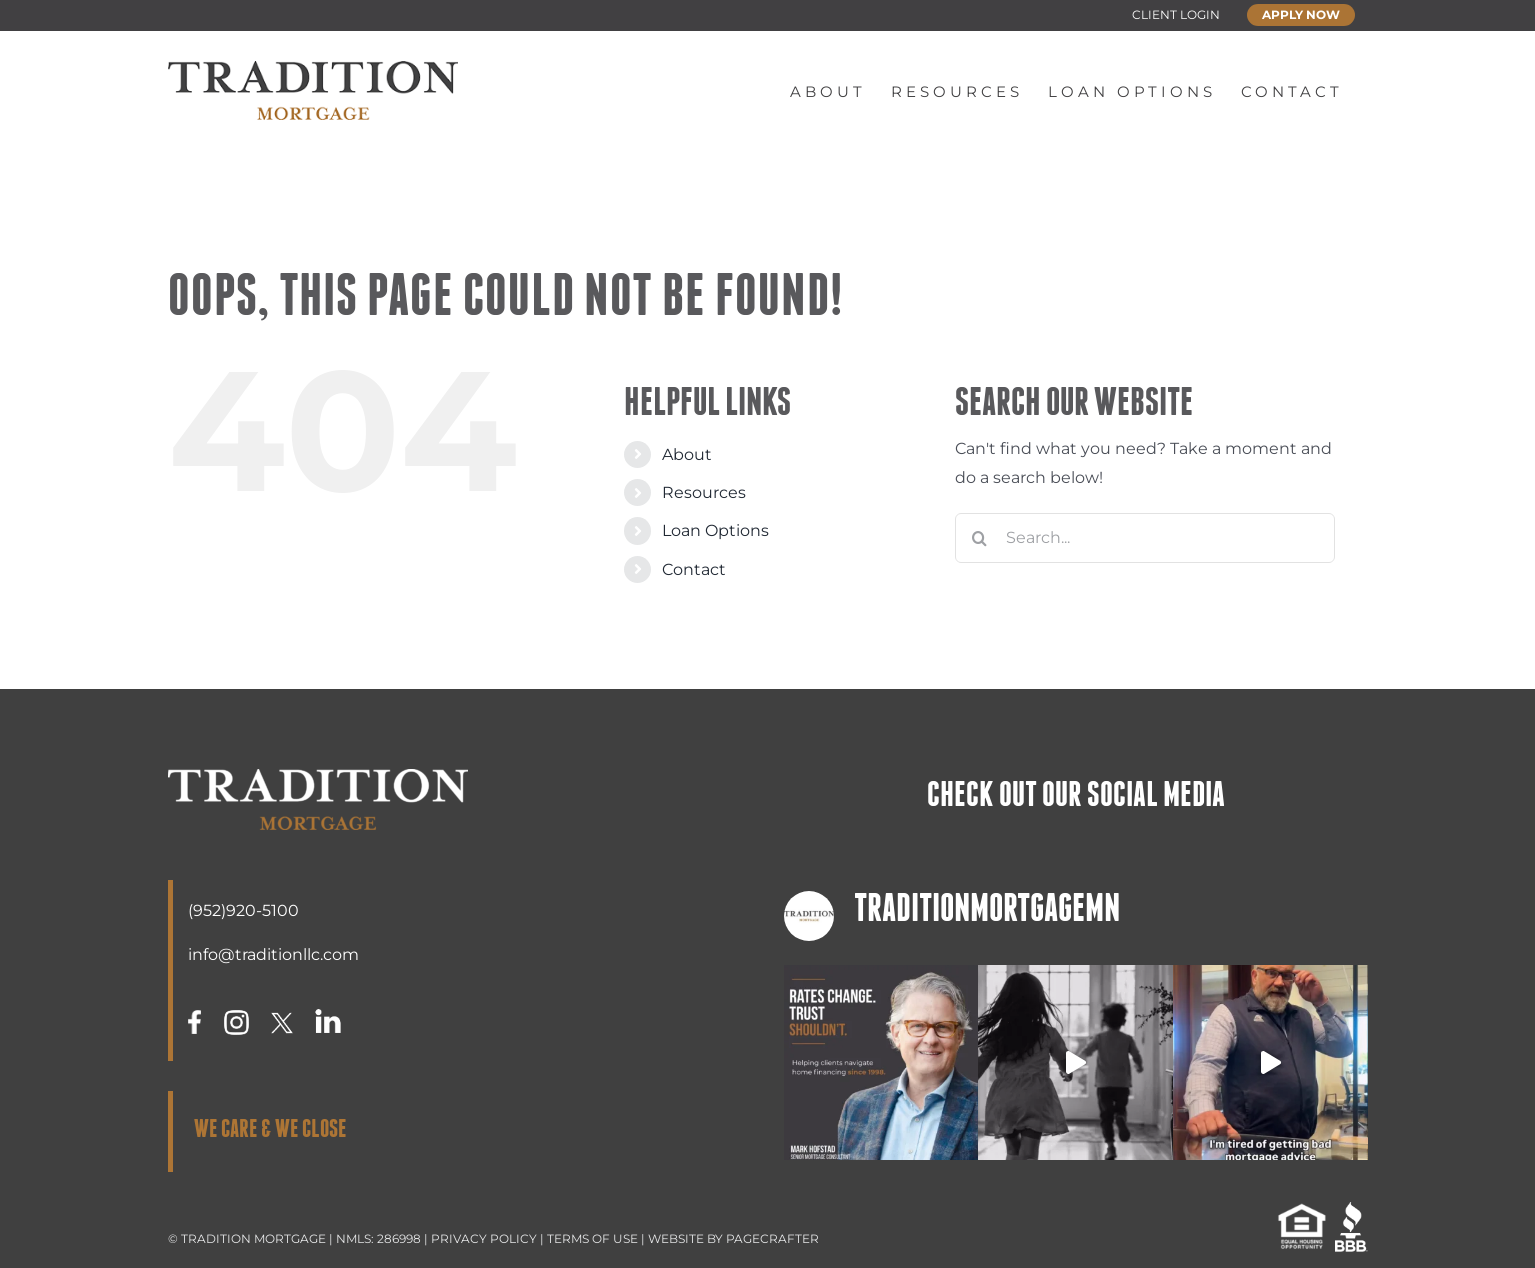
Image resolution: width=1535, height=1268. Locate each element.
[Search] (980, 538)
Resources (704, 492)
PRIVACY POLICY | (489, 1238)
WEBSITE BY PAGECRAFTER (733, 1238)
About (687, 454)
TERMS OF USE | (597, 1238)
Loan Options (715, 530)
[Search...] (1145, 538)
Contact (694, 569)
